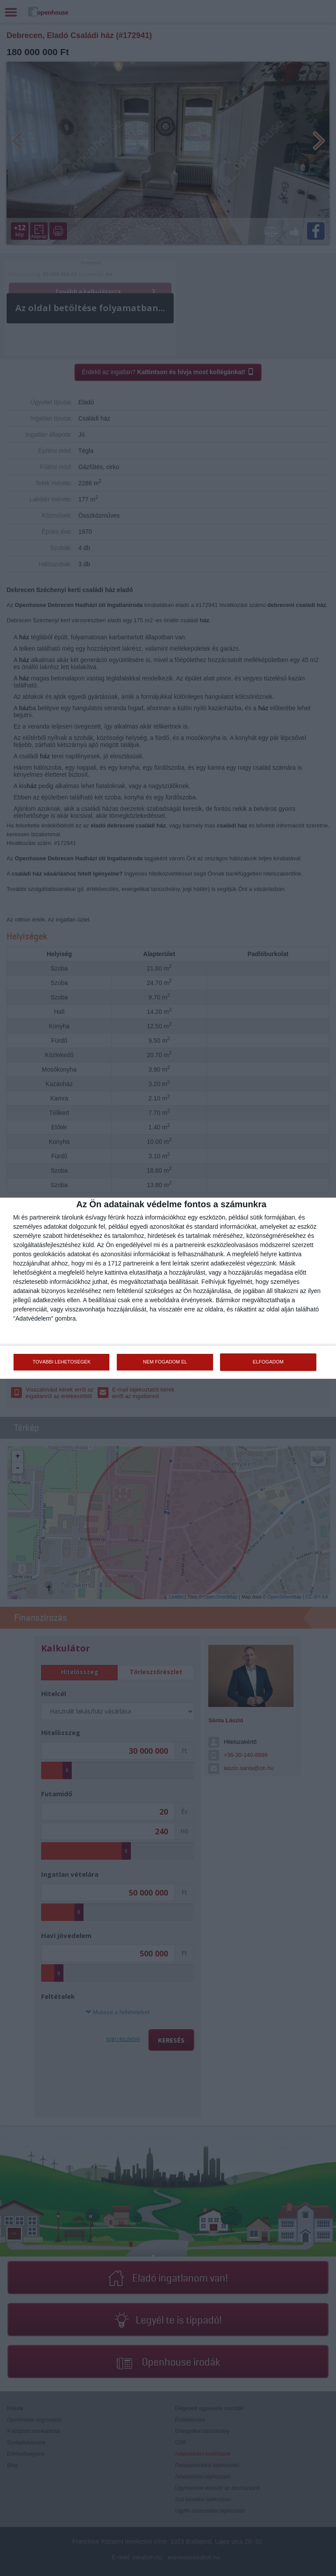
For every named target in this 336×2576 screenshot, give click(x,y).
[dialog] (168, 1288)
